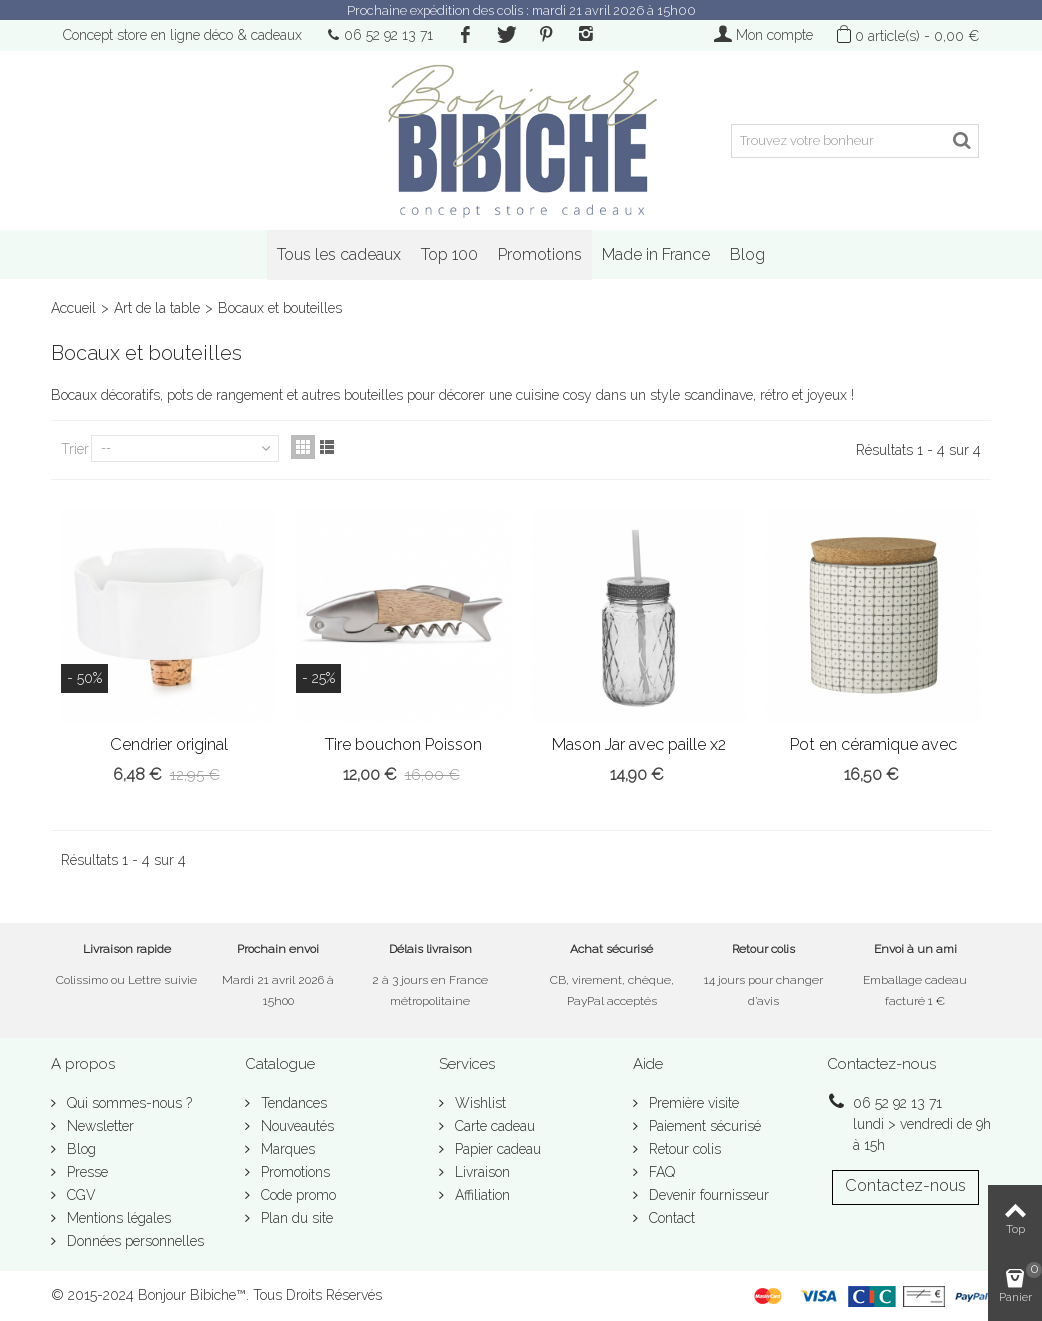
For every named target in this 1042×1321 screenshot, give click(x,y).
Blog (747, 254)
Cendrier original (169, 744)
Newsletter (98, 1126)
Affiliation (480, 1195)
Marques (286, 1149)
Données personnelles (133, 1241)
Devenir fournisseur (707, 1195)
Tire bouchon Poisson (403, 744)
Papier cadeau (496, 1149)
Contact (670, 1218)
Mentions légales (117, 1218)
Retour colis (683, 1149)
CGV (79, 1195)
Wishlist (478, 1103)
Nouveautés (295, 1126)
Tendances (292, 1103)
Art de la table (157, 308)
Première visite (692, 1103)
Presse (85, 1172)
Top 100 (449, 254)
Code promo (296, 1195)
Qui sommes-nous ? (127, 1103)
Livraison (480, 1172)
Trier (75, 449)
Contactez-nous (905, 1185)
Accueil (73, 308)
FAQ (660, 1172)
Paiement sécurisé (703, 1126)
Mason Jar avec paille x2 (639, 744)
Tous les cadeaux (339, 254)
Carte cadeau (493, 1126)
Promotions (540, 254)
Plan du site (295, 1218)
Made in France (656, 254)
